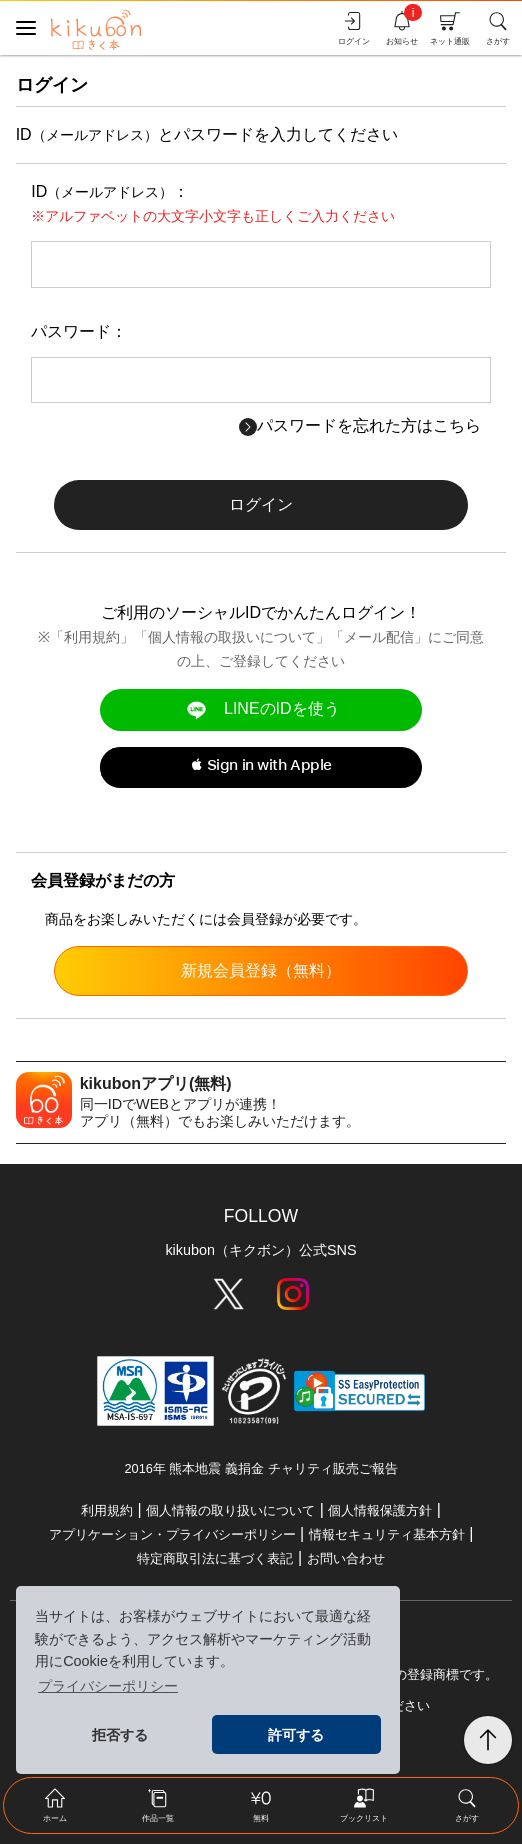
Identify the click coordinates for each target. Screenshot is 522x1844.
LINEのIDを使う (260, 709)
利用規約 (92, 637)
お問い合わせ (346, 1558)
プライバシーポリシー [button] (108, 1686)
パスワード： (79, 331)
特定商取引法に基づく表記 (215, 1558)
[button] (261, 768)
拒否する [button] (120, 1735)
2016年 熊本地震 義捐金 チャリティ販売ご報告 (260, 1468)
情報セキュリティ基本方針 (387, 1534)
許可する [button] (296, 1735)
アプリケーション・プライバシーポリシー (172, 1534)
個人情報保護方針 (380, 1510)
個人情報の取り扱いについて (230, 1510)
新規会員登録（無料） (261, 970)
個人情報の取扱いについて (232, 637)
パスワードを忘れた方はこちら (360, 425)
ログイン (261, 504)
